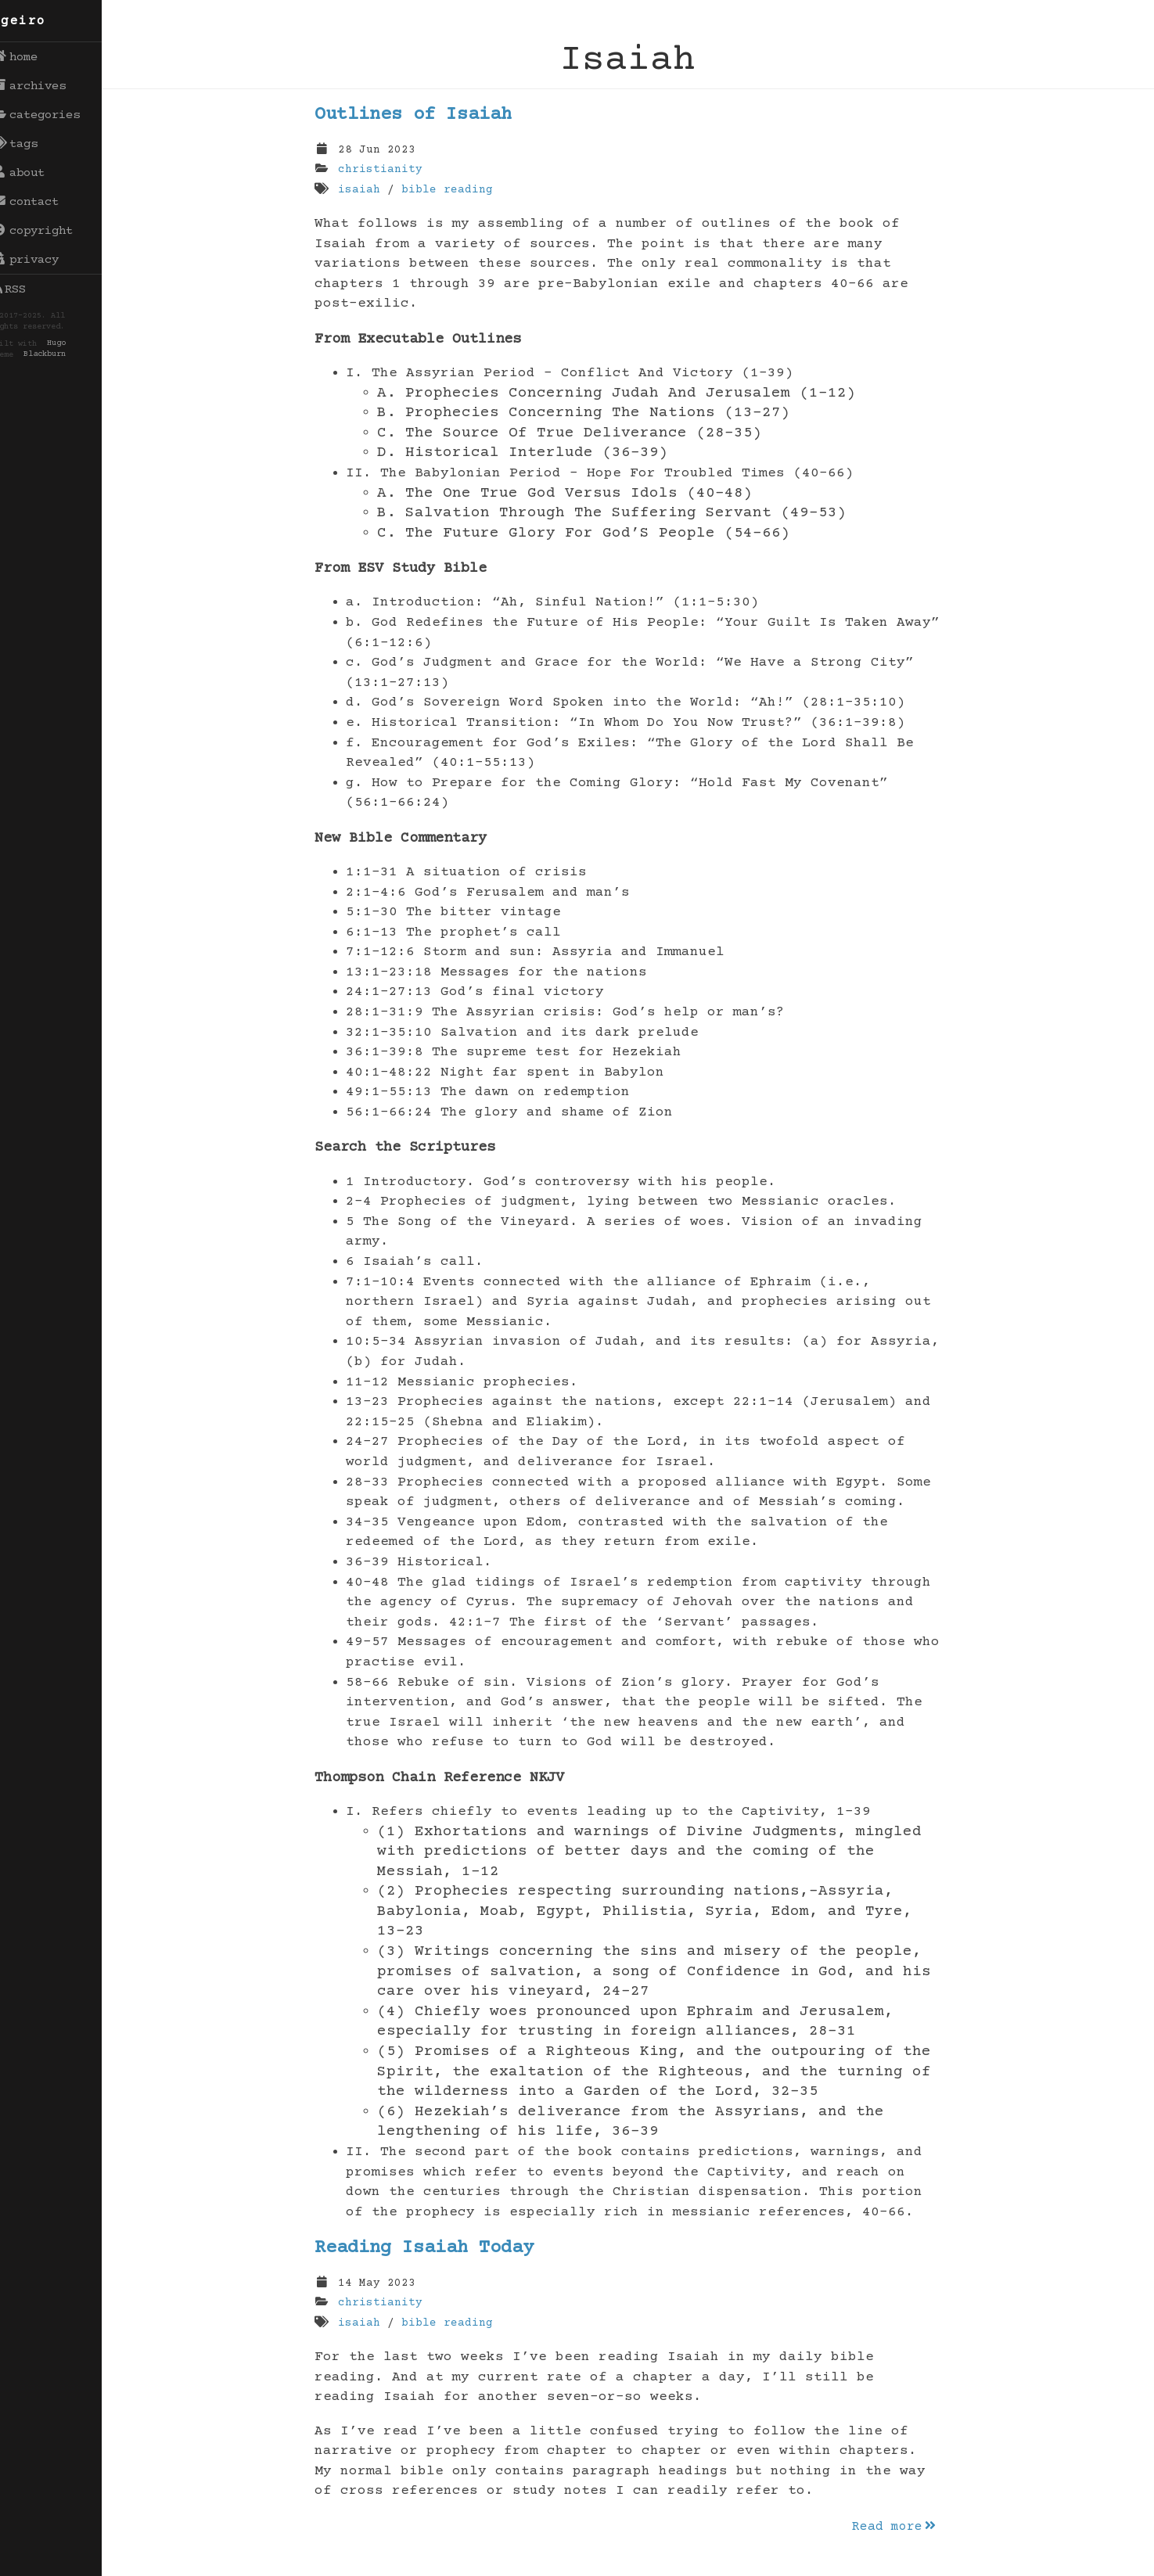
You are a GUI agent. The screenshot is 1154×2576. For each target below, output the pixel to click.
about (34, 173)
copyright (48, 231)
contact (41, 202)
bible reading (455, 190)
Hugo (72, 344)
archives (45, 86)
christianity (388, 169)
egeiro (35, 21)
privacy (41, 260)
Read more (903, 2527)
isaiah (367, 190)
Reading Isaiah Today (432, 2247)
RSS (25, 289)
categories (52, 115)
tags (31, 144)
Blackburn (60, 355)
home (31, 57)
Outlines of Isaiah (421, 114)
